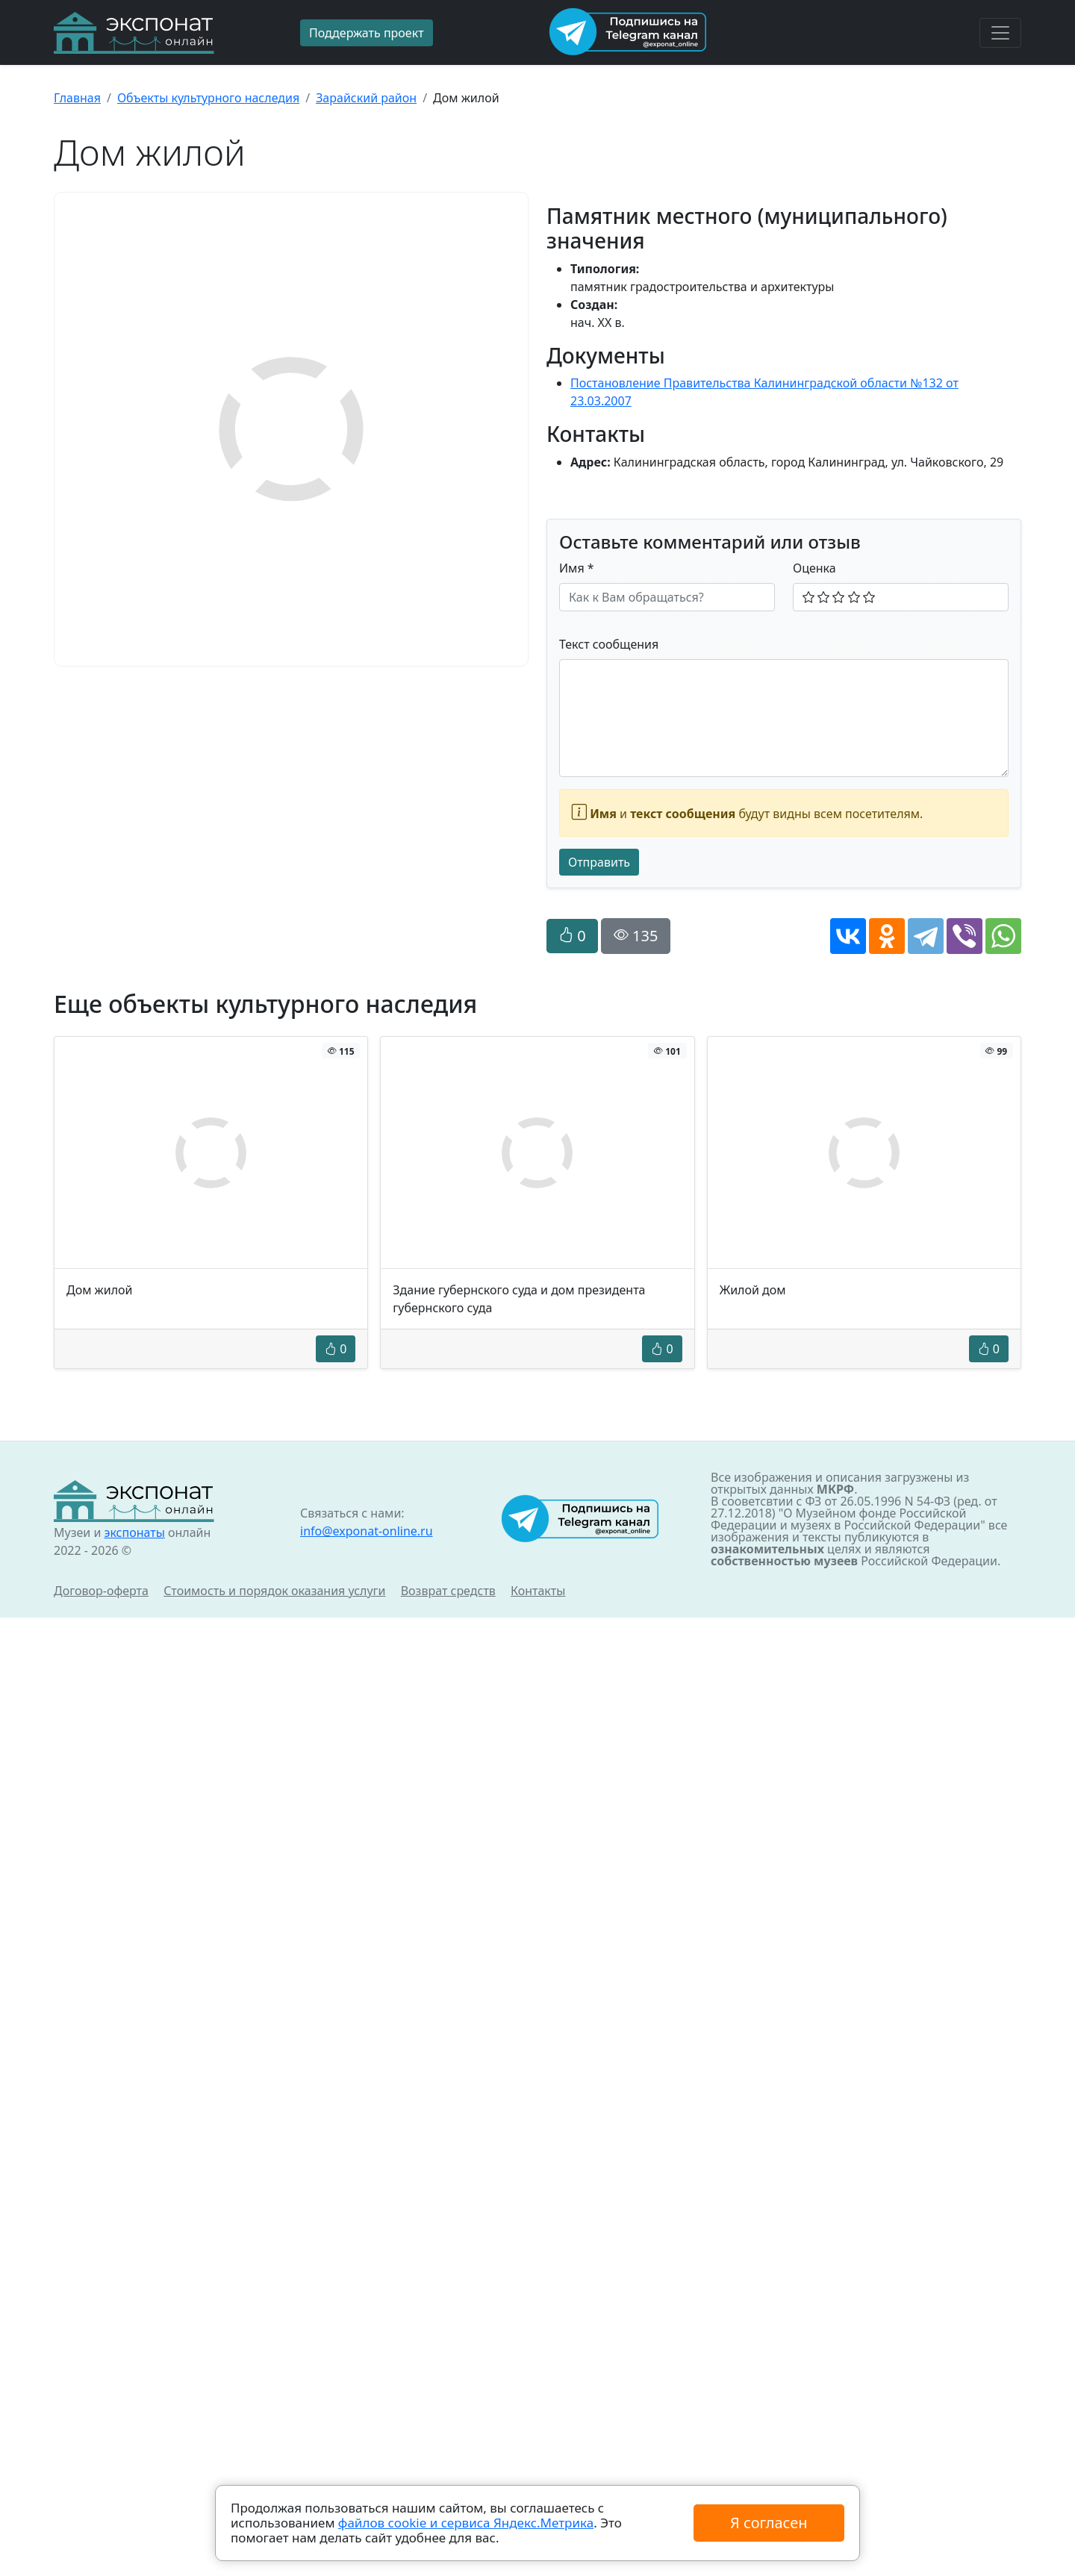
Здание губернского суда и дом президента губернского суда (519, 1299)
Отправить (599, 862)
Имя (576, 568)
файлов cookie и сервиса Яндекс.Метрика (465, 2522)
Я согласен (768, 2523)
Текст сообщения (608, 644)
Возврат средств (448, 1590)
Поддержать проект (366, 33)
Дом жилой (99, 1290)
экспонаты (134, 1532)
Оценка (814, 568)
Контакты (538, 1590)
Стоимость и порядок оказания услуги (274, 1590)
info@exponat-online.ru (366, 1531)
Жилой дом (753, 1290)
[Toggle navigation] (1000, 33)
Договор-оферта (101, 1590)
